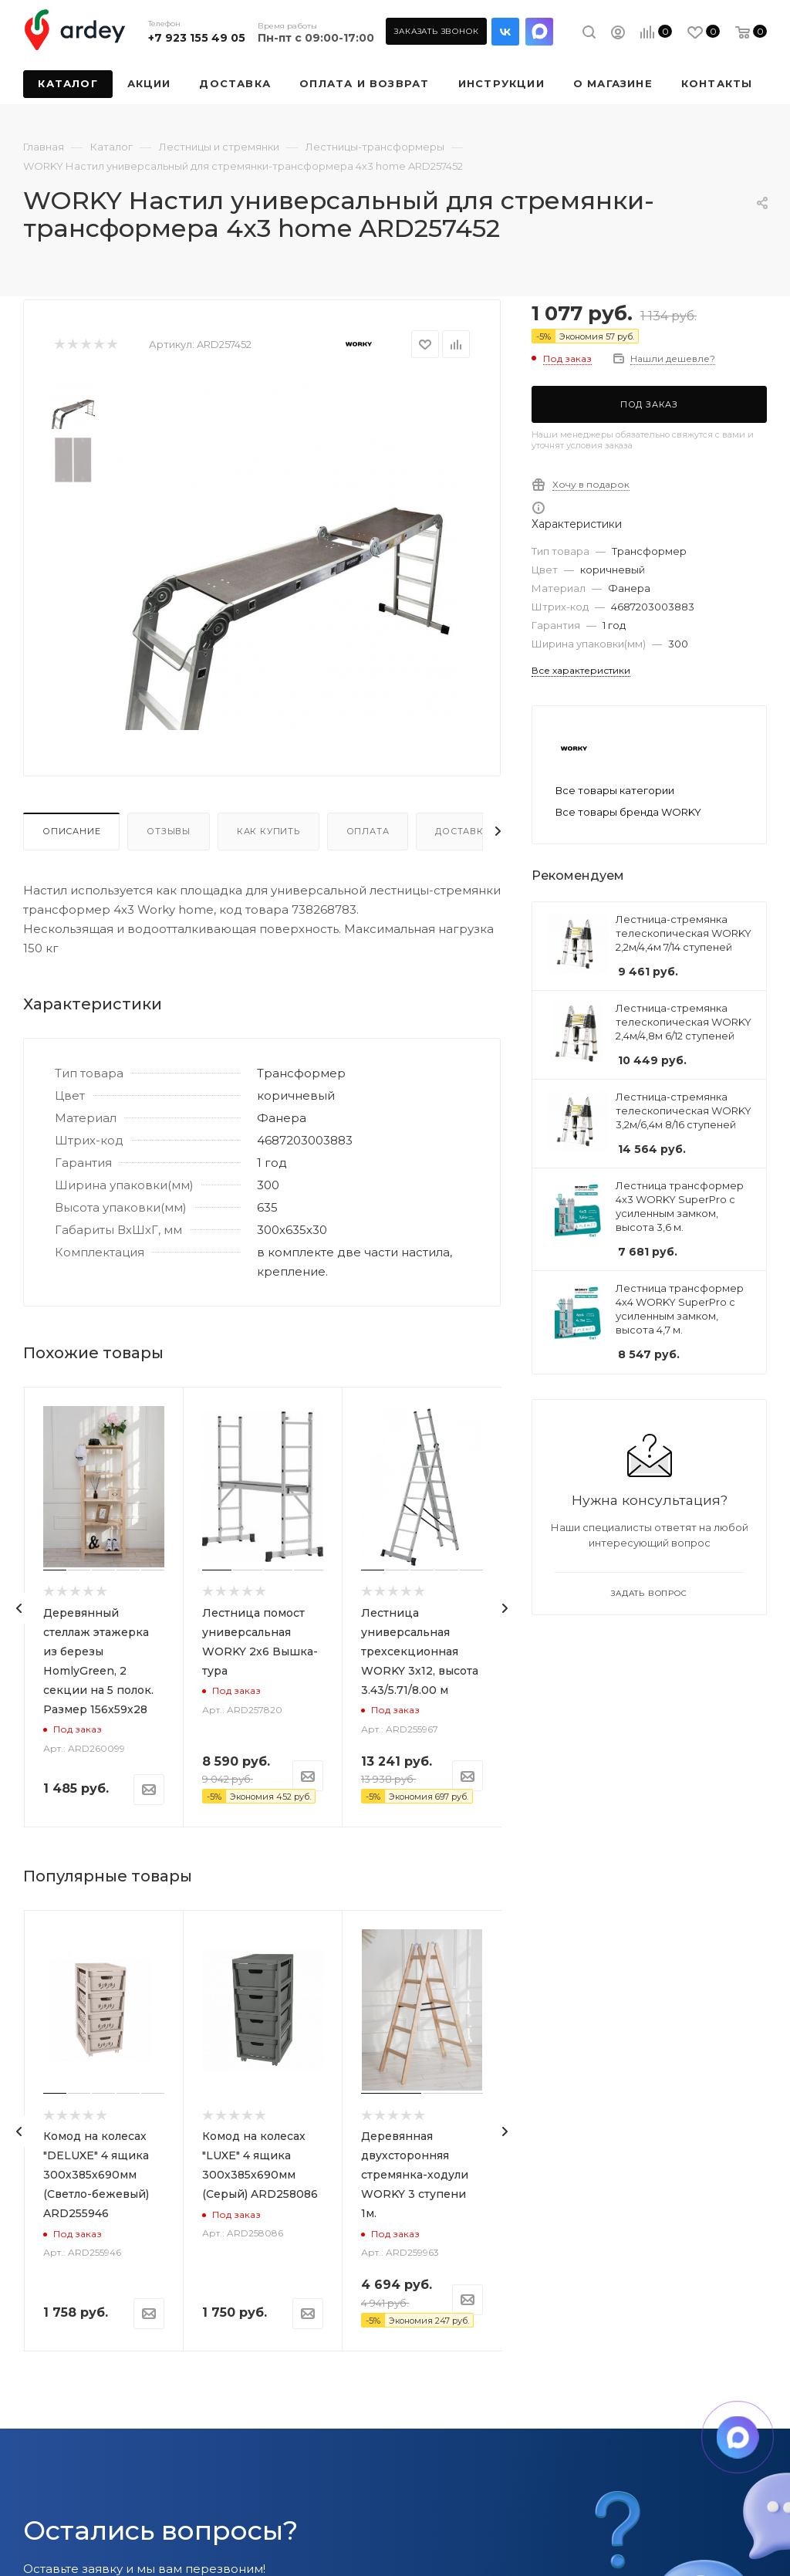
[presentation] (19, 1608)
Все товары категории (614, 790)
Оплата (368, 831)
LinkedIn (539, 32)
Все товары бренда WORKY (628, 812)
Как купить (268, 831)
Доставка (462, 831)
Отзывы (169, 831)
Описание (71, 831)
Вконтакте (505, 32)
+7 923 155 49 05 (196, 38)
